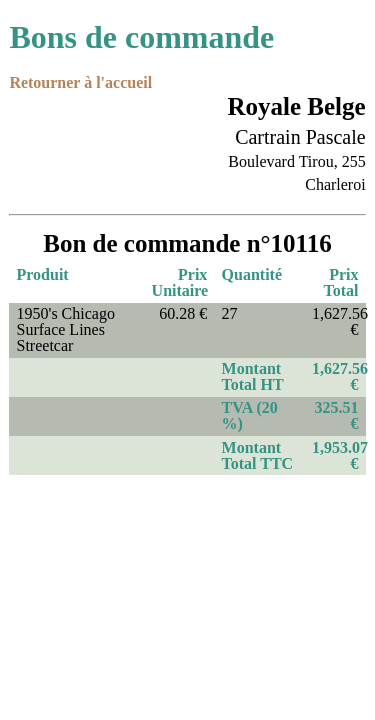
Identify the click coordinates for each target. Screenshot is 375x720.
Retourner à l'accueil (80, 82)
